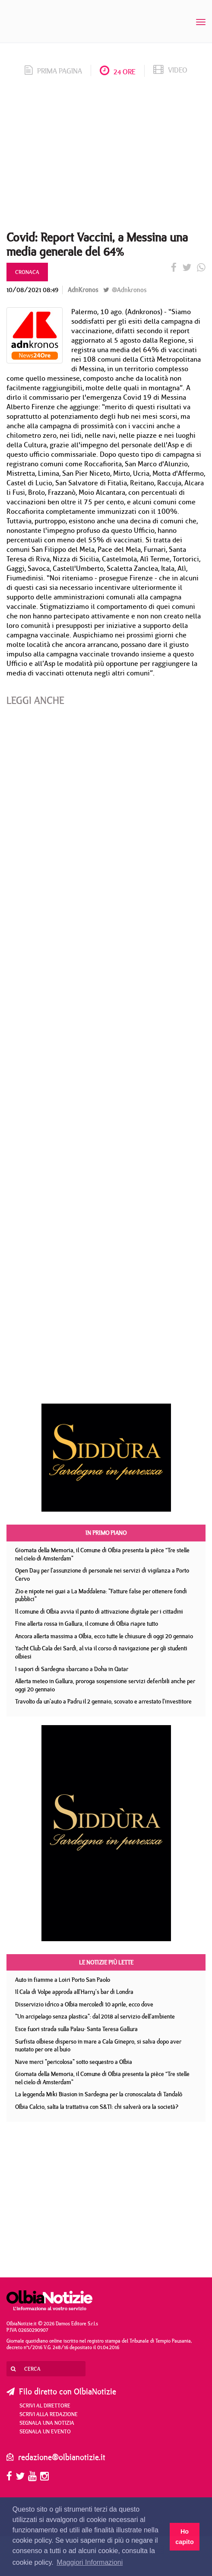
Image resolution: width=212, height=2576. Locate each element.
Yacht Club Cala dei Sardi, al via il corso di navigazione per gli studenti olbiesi (101, 1652)
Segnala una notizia (46, 2422)
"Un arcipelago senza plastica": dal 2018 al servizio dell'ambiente (95, 2016)
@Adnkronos (124, 289)
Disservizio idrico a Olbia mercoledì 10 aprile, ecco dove (84, 2004)
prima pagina (53, 71)
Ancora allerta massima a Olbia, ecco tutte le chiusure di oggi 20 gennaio (104, 1636)
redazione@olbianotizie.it (61, 2457)
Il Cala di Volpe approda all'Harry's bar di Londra (74, 1991)
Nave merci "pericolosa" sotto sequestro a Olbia (73, 2061)
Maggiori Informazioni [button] (90, 2562)
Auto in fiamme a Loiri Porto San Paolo (62, 1979)
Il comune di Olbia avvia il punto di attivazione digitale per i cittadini (99, 1611)
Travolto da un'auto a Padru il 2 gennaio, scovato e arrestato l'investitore (103, 1701)
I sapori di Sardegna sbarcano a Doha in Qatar (71, 1669)
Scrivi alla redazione (48, 2414)
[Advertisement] (106, 156)
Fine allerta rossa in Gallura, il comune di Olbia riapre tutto (86, 1623)
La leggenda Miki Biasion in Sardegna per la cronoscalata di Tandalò (98, 2094)
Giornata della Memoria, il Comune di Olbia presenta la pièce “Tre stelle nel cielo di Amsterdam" (102, 1554)
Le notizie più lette (106, 1962)
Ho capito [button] (184, 2536)
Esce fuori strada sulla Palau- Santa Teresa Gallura (76, 2029)
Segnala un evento (45, 2431)
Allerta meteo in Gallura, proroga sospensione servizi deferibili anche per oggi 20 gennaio (105, 1685)
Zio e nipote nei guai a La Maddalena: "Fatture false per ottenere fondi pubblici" (101, 1595)
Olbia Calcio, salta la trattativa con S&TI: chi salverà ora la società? (96, 2106)
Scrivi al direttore (44, 2405)
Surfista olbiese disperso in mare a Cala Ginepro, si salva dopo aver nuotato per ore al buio (98, 2045)
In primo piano (106, 1532)
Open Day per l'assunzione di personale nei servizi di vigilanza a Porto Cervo (102, 1574)
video (170, 70)
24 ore (118, 72)
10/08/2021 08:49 (32, 289)
